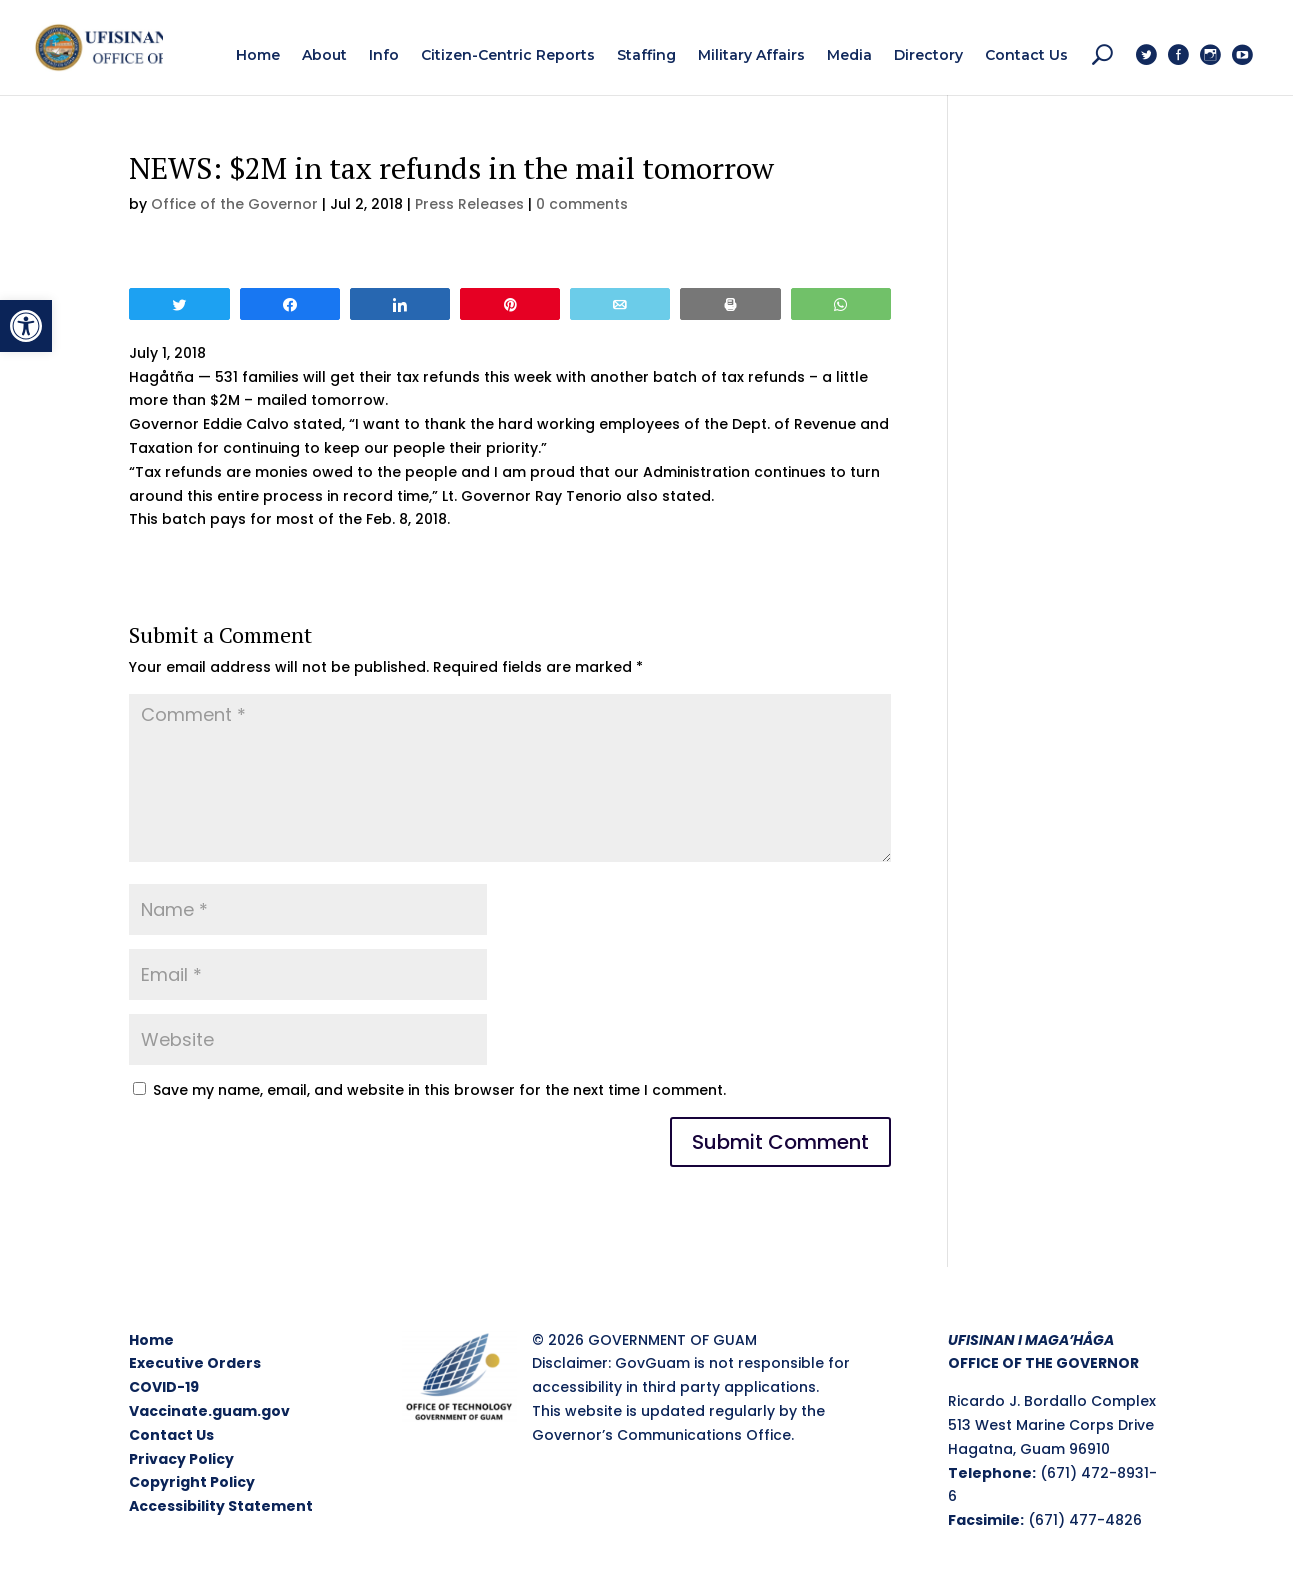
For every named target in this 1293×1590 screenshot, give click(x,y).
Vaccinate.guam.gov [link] (209, 1411)
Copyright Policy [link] (192, 1482)
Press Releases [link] (469, 204)
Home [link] (151, 1340)
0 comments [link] (582, 204)
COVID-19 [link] (164, 1387)
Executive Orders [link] (195, 1363)
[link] (26, 326)
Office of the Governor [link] (234, 204)
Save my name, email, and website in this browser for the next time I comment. (439, 1090)
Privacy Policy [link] (181, 1459)
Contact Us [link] (171, 1435)
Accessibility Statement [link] (221, 1506)
